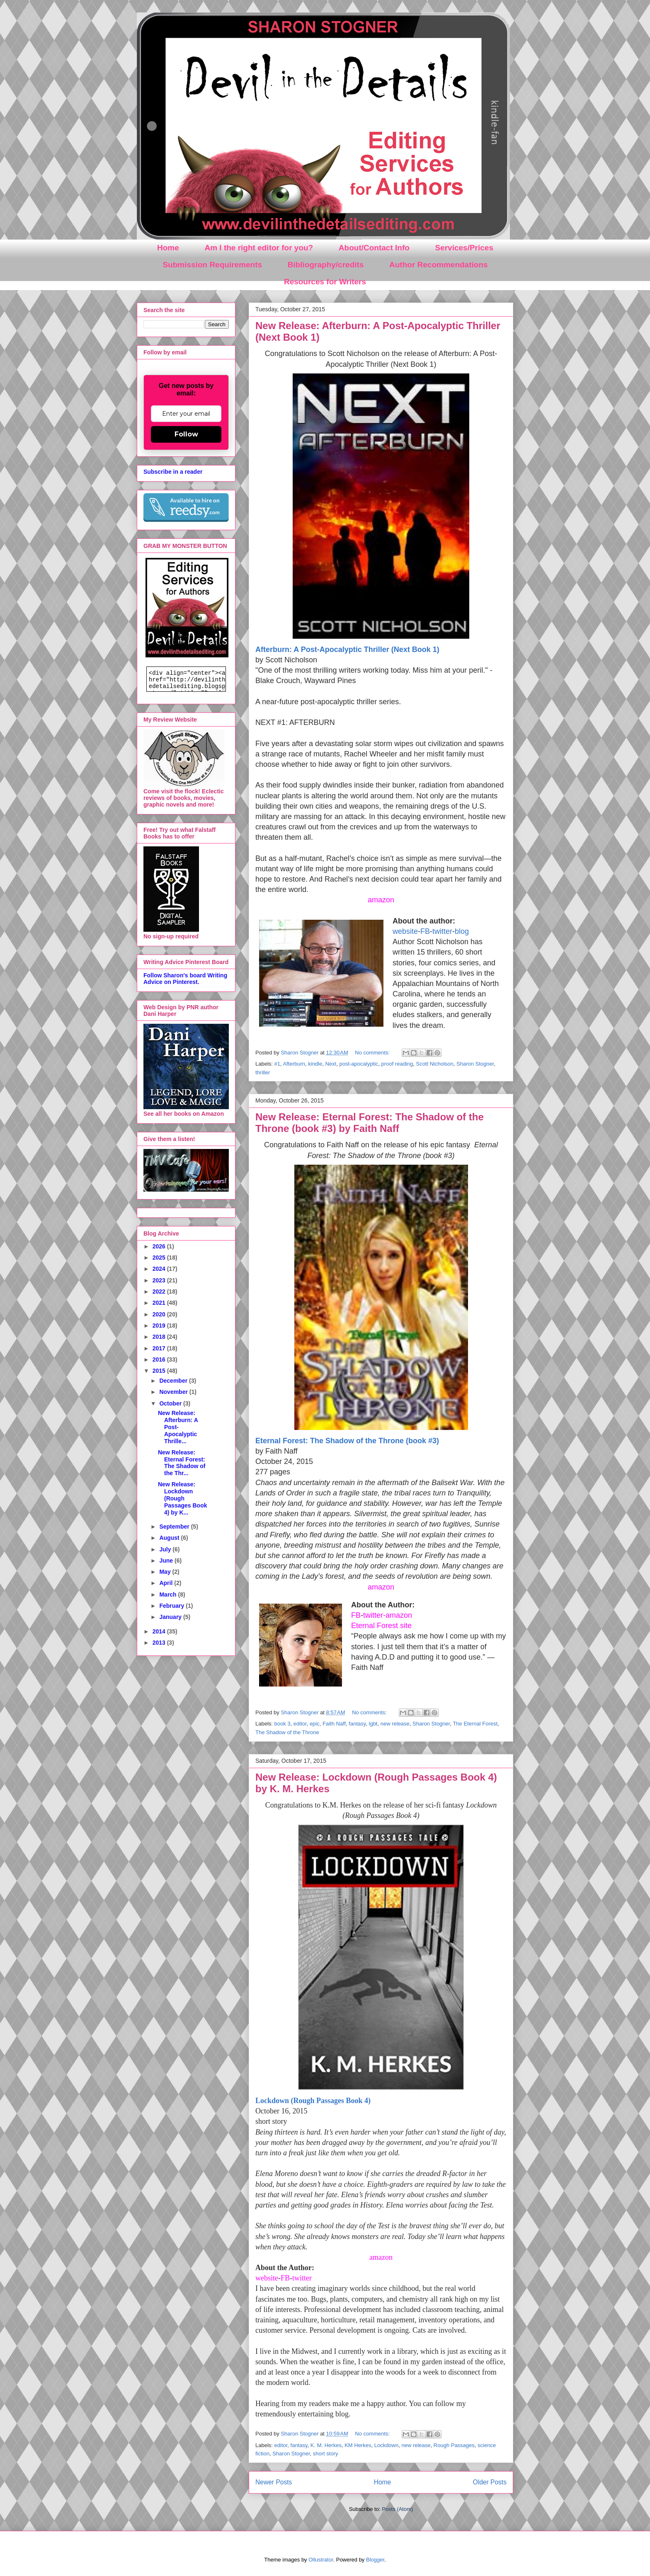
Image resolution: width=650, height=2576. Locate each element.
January (171, 1617)
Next (330, 1064)
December (174, 1380)
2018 (160, 1336)
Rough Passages (454, 2445)
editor (300, 1724)
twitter (442, 931)
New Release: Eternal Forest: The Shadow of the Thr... (182, 1462)
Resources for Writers (325, 281)
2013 (160, 1642)
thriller (262, 1072)
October (171, 1403)
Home (168, 247)
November (174, 1392)
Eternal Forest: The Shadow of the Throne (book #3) (347, 1441)
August (170, 1537)
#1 (277, 1064)
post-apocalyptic (358, 1064)
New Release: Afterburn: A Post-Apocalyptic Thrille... (178, 1427)
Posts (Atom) (397, 2509)
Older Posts (490, 2482)
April (166, 1583)
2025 (160, 1257)
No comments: (373, 1052)
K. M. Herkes (326, 2445)
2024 (160, 1268)
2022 (160, 1291)
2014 (160, 1631)
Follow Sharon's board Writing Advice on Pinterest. (185, 978)
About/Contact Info (374, 247)
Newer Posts (273, 2482)
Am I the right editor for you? (258, 247)
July (165, 1549)
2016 (160, 1359)
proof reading (397, 1064)
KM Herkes (357, 2445)
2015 (160, 1370)
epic (315, 1724)
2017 (160, 1348)
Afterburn (294, 1064)
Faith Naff (334, 1724)
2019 (160, 1325)
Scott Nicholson (434, 1064)
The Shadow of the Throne (287, 1732)
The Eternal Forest (475, 1724)
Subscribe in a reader (172, 471)
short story (325, 2453)
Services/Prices (464, 247)
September (175, 1526)
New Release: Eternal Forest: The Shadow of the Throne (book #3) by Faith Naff (369, 1122)
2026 (160, 1246)
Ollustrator (320, 2560)
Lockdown (386, 2445)
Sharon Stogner (475, 1064)
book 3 (282, 1724)
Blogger (375, 2560)
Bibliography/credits (326, 264)
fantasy (357, 1724)
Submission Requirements (212, 264)
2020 (160, 1314)
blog (462, 931)
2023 (160, 1280)
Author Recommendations (438, 264)
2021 (160, 1302)
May (165, 1571)
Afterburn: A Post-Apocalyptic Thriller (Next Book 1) (347, 649)
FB (425, 931)
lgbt (373, 1724)
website (405, 931)
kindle (315, 1064)
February (172, 1605)
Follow (186, 434)
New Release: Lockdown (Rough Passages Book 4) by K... (182, 1498)
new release (395, 1724)
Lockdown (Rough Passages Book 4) (313, 2100)
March (168, 1594)
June (167, 1560)
